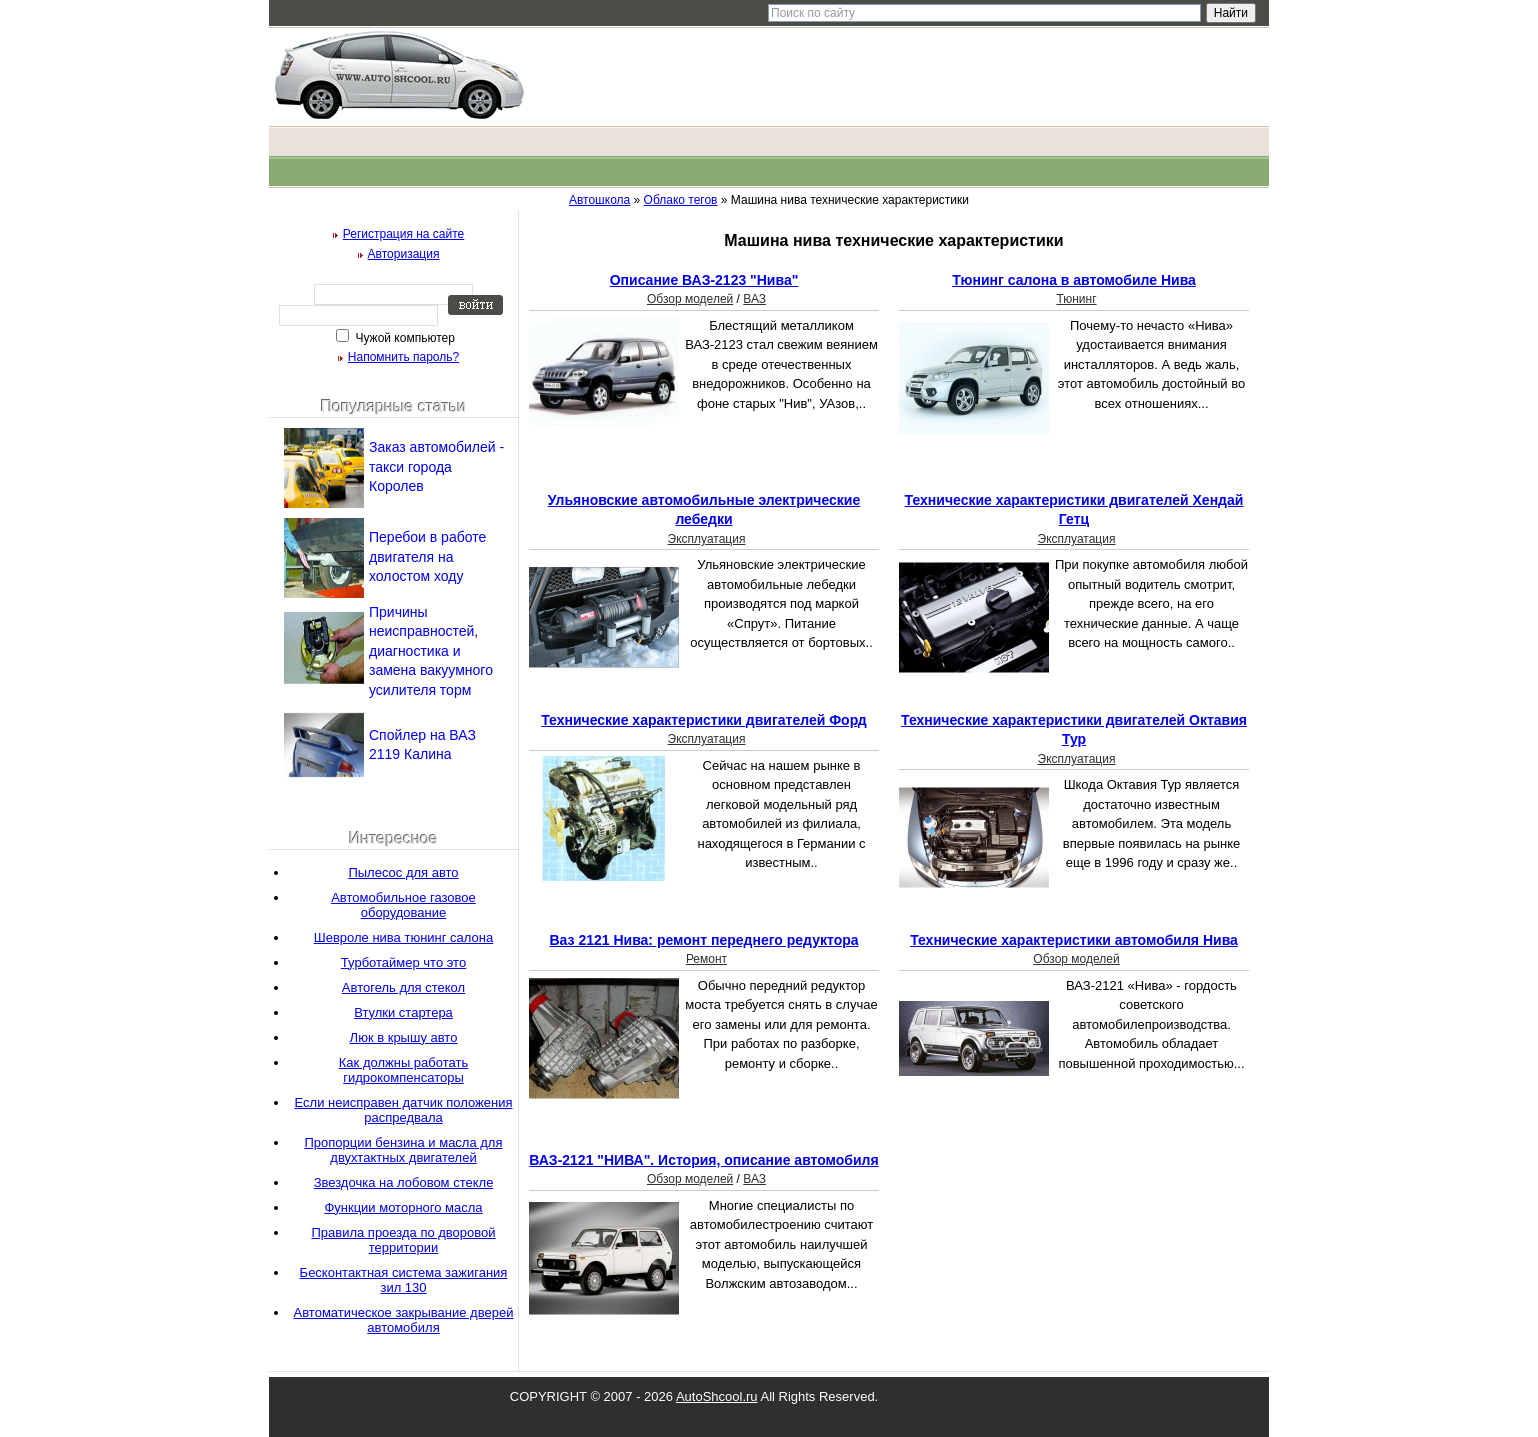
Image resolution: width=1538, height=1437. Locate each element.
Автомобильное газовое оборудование (403, 905)
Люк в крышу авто (404, 1037)
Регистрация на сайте (404, 234)
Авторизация (404, 254)
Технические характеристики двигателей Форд (704, 720)
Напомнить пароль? (403, 357)
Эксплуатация (707, 539)
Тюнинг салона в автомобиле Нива (1074, 280)
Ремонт (706, 959)
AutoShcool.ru (717, 1396)
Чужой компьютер (403, 338)
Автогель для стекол (403, 987)
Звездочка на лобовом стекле (404, 1182)
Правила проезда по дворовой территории (403, 1240)
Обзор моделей (690, 299)
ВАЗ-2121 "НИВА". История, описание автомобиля (703, 1160)
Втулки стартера (403, 1012)
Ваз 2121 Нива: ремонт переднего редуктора (703, 940)
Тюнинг (1076, 299)
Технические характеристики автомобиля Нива (1074, 940)
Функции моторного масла (403, 1207)
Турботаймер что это (403, 962)
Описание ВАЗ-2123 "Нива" (704, 280)
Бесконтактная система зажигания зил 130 (404, 1280)
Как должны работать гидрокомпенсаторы (403, 1070)
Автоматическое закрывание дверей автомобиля (404, 1320)
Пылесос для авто (403, 872)
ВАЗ (754, 299)
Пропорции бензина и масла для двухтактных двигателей (403, 1150)
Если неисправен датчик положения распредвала (404, 1110)
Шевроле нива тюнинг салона (403, 937)
